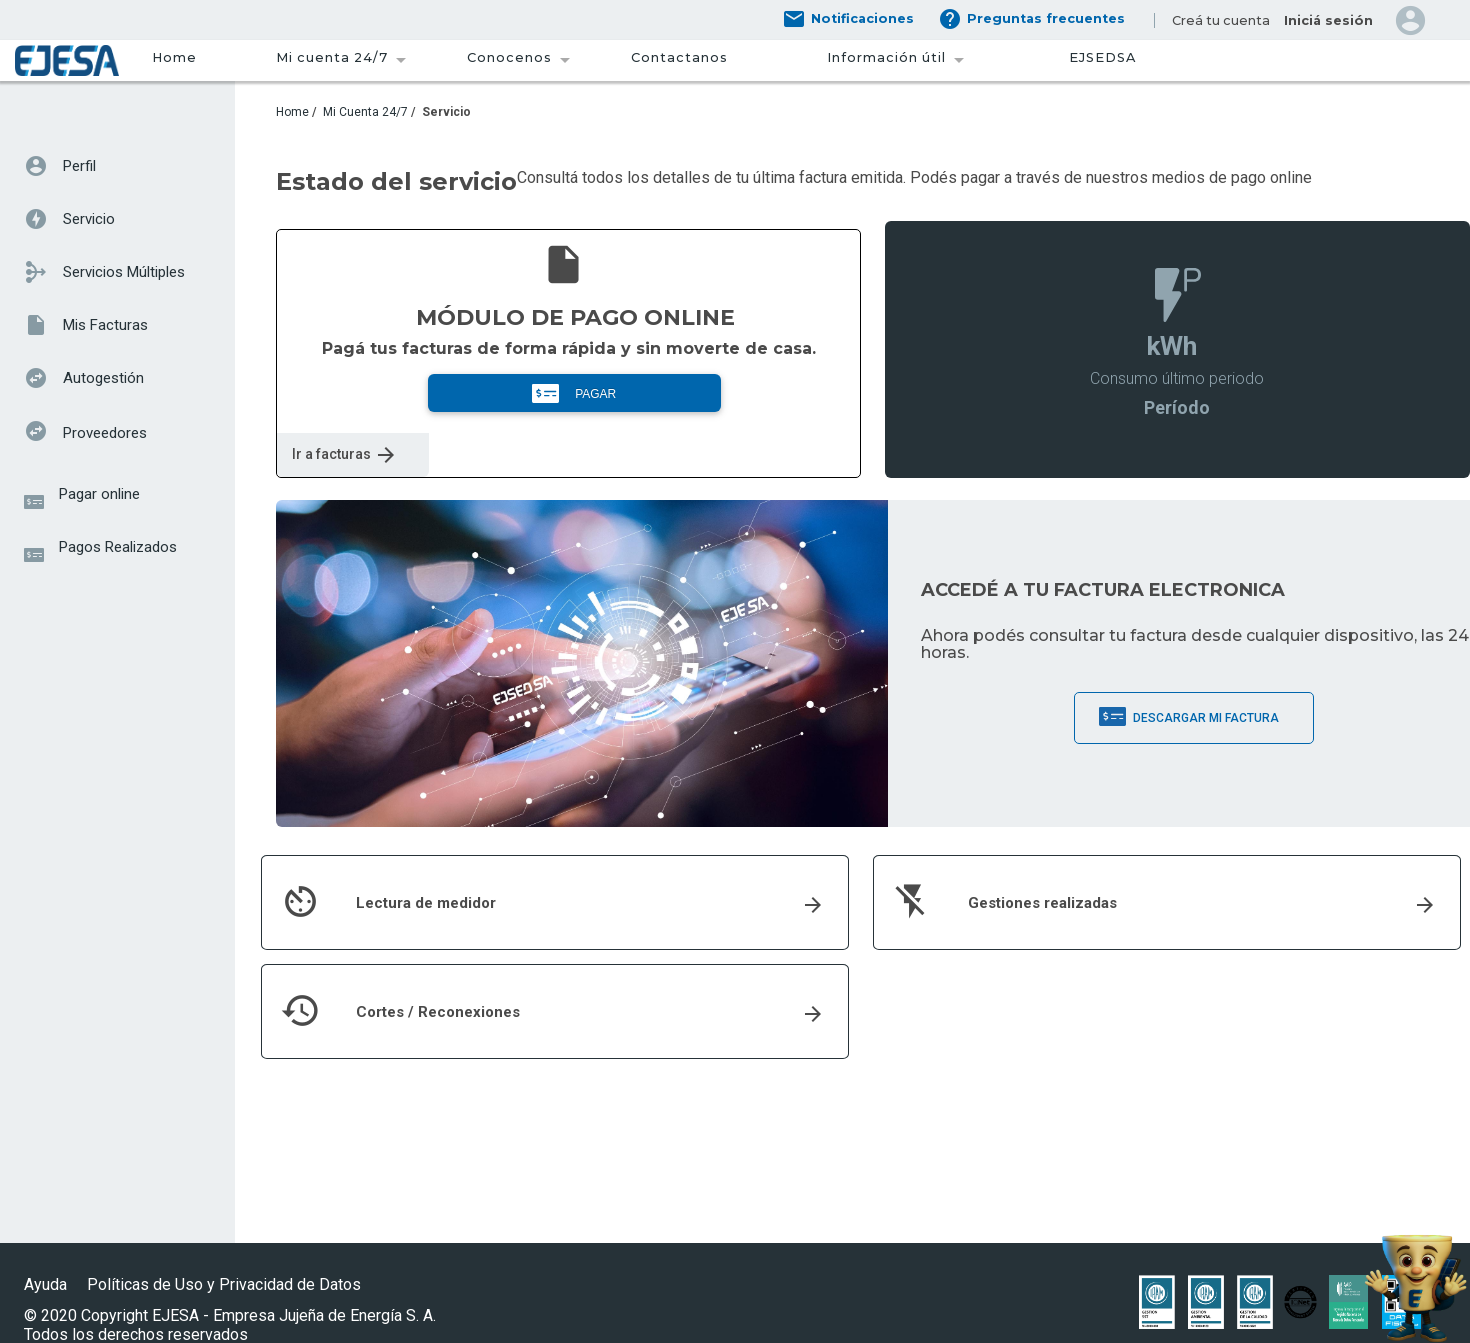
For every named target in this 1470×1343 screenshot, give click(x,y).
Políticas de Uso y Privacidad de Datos (226, 1284)
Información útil (886, 57)
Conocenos (509, 57)
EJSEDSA (1102, 57)
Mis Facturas (105, 325)
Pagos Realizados (118, 547)
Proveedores (105, 433)
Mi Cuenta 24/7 (365, 112)
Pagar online (99, 494)
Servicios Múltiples (124, 272)
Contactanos (679, 57)
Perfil (79, 166)
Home (174, 57)
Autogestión (103, 378)
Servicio (89, 219)
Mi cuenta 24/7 (332, 57)
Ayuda (45, 1284)
